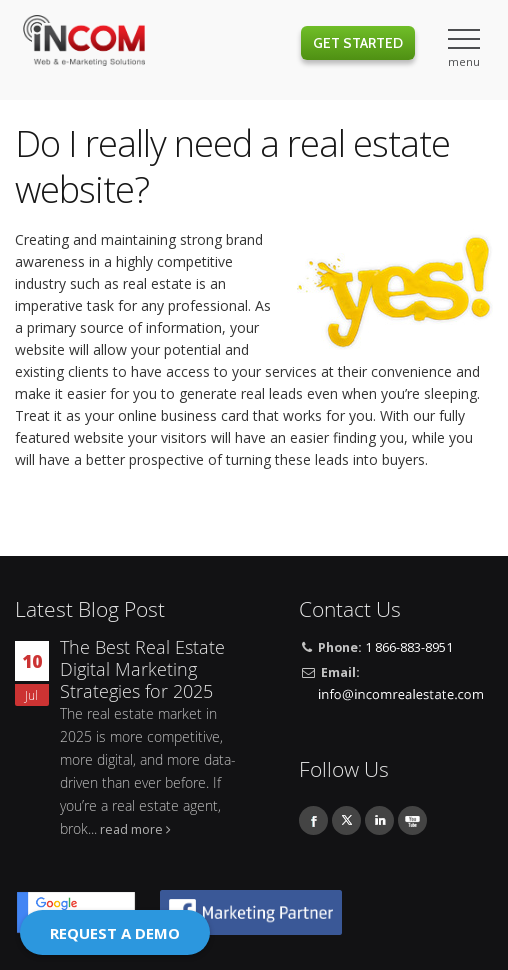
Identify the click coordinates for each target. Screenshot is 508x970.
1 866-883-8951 (409, 647)
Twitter (346, 820)
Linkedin (379, 820)
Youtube (412, 820)
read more (131, 829)
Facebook (313, 820)
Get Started (358, 43)
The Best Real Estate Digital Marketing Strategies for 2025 (142, 669)
